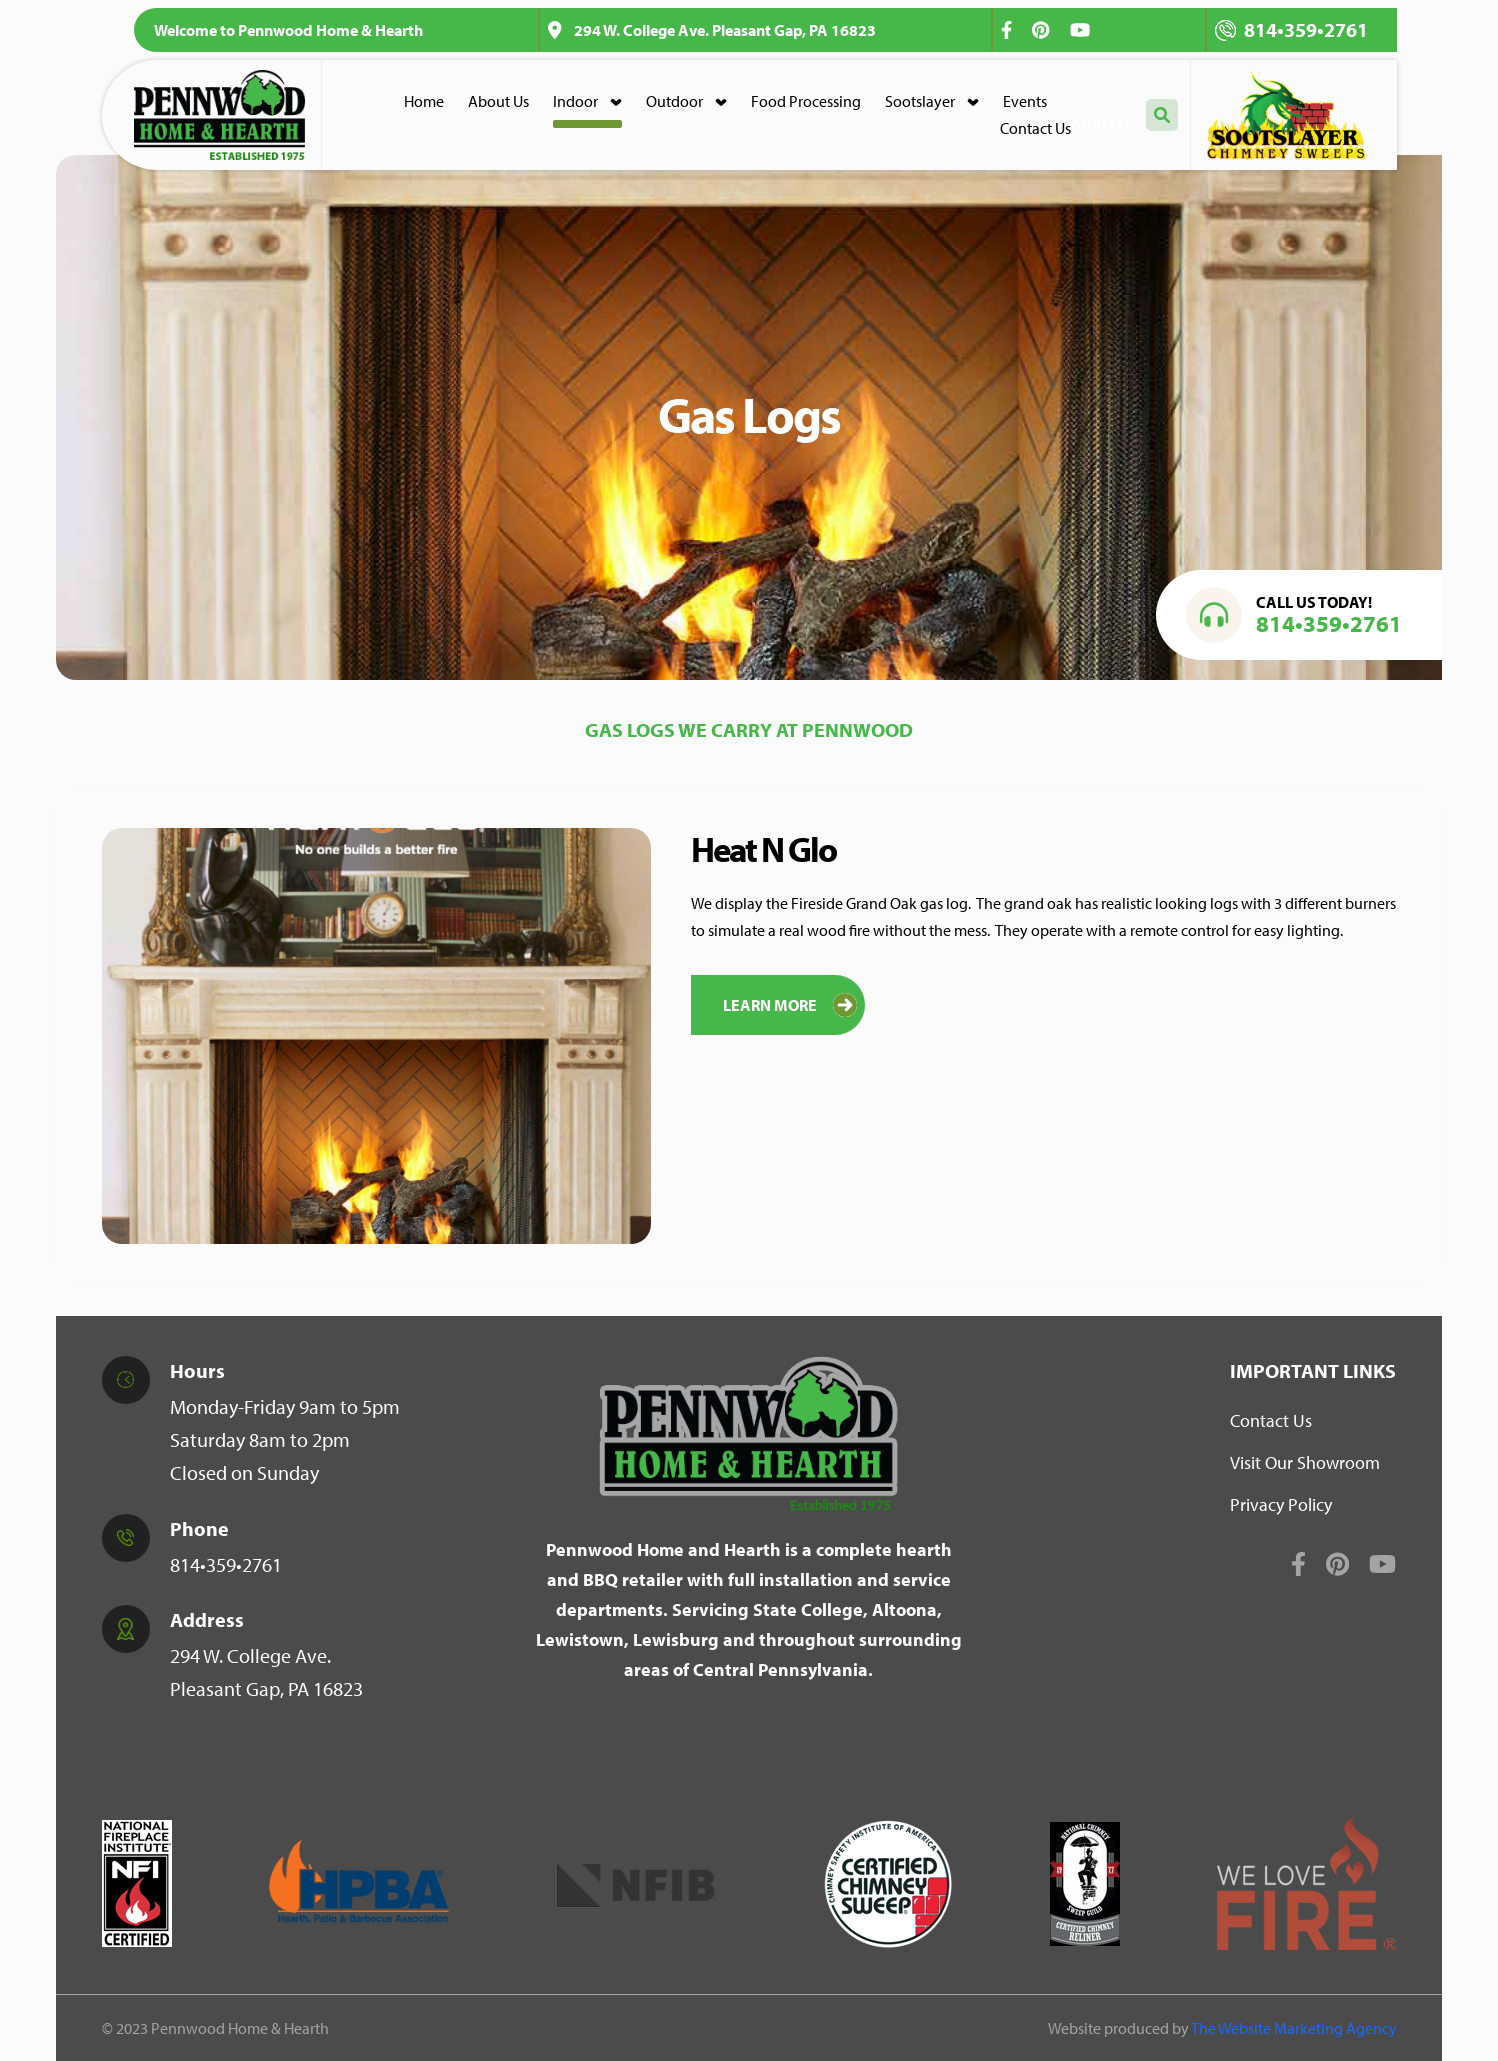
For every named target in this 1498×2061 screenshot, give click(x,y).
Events (1025, 101)
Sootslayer (920, 101)
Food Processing (806, 101)
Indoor (575, 101)
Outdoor (674, 101)
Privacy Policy (1281, 1504)
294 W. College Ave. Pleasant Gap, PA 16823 (712, 30)
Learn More (790, 1005)
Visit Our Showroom (1305, 1462)
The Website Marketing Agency (1294, 2028)
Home (424, 101)
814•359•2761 (1291, 29)
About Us (498, 101)
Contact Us (1035, 128)
